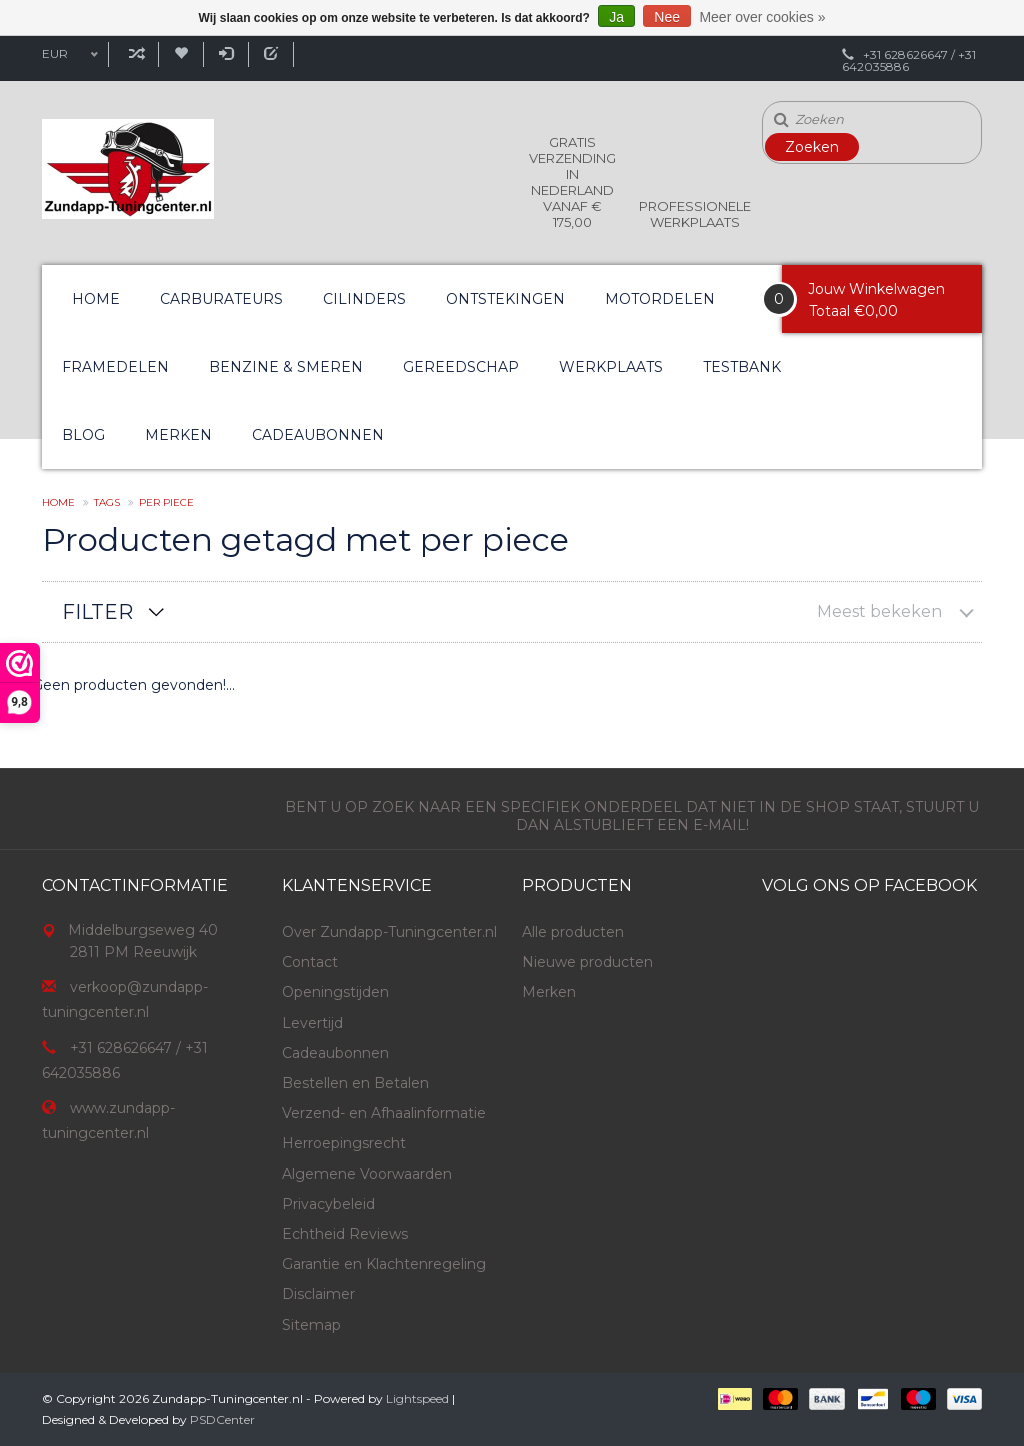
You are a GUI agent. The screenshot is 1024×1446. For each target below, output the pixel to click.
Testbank (742, 367)
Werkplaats (611, 367)
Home (96, 299)
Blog (83, 435)
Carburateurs (221, 299)
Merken (178, 435)
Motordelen (660, 299)
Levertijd (312, 1023)
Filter (97, 612)
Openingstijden (335, 992)
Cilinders (364, 299)
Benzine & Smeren (286, 367)
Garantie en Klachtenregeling (384, 1264)
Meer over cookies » (762, 17)
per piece (166, 502)
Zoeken (812, 147)
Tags (107, 502)
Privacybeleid (328, 1204)
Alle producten (573, 932)
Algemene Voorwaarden (367, 1174)
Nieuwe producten (587, 962)
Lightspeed (417, 1398)
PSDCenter (222, 1419)
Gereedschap (461, 367)
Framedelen (115, 367)
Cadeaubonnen (318, 435)
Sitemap (311, 1325)
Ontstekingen (505, 299)
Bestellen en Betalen (355, 1083)
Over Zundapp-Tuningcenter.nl (389, 932)
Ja (616, 17)
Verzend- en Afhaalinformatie (384, 1113)
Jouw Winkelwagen (876, 289)
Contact (310, 962)
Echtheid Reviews (345, 1234)
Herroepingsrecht (344, 1143)
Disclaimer (318, 1294)
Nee (667, 17)
